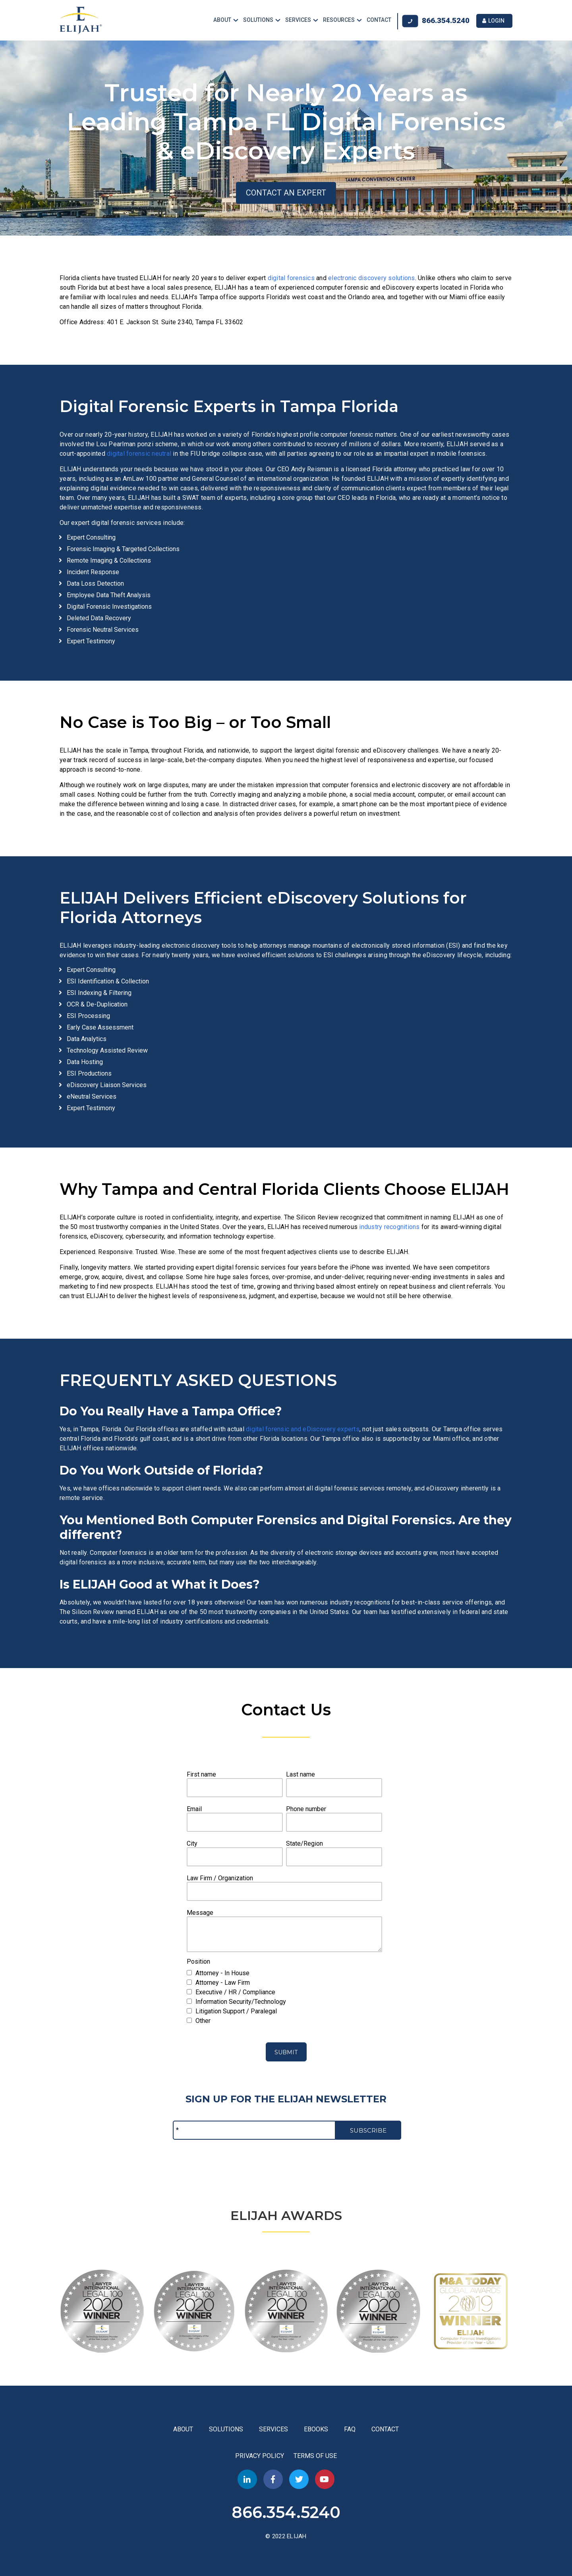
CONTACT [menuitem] (379, 20)
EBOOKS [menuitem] (316, 2428)
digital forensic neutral (139, 453)
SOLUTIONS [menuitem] (258, 20)
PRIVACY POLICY (260, 2455)
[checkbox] (284, 1972)
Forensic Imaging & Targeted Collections (123, 548)
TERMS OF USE (315, 2455)
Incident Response (93, 571)
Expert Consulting (91, 536)
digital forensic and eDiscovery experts (302, 1428)
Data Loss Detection (95, 582)
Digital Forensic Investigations (109, 606)
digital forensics (291, 277)
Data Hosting (85, 1061)
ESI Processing (88, 1015)
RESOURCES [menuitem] (339, 20)
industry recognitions (389, 1226)
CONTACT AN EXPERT (286, 192)
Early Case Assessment (100, 1026)
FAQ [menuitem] (350, 2428)
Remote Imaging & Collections (109, 559)
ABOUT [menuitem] (222, 20)
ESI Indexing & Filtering (99, 992)
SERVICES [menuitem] (298, 20)
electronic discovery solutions (371, 277)
